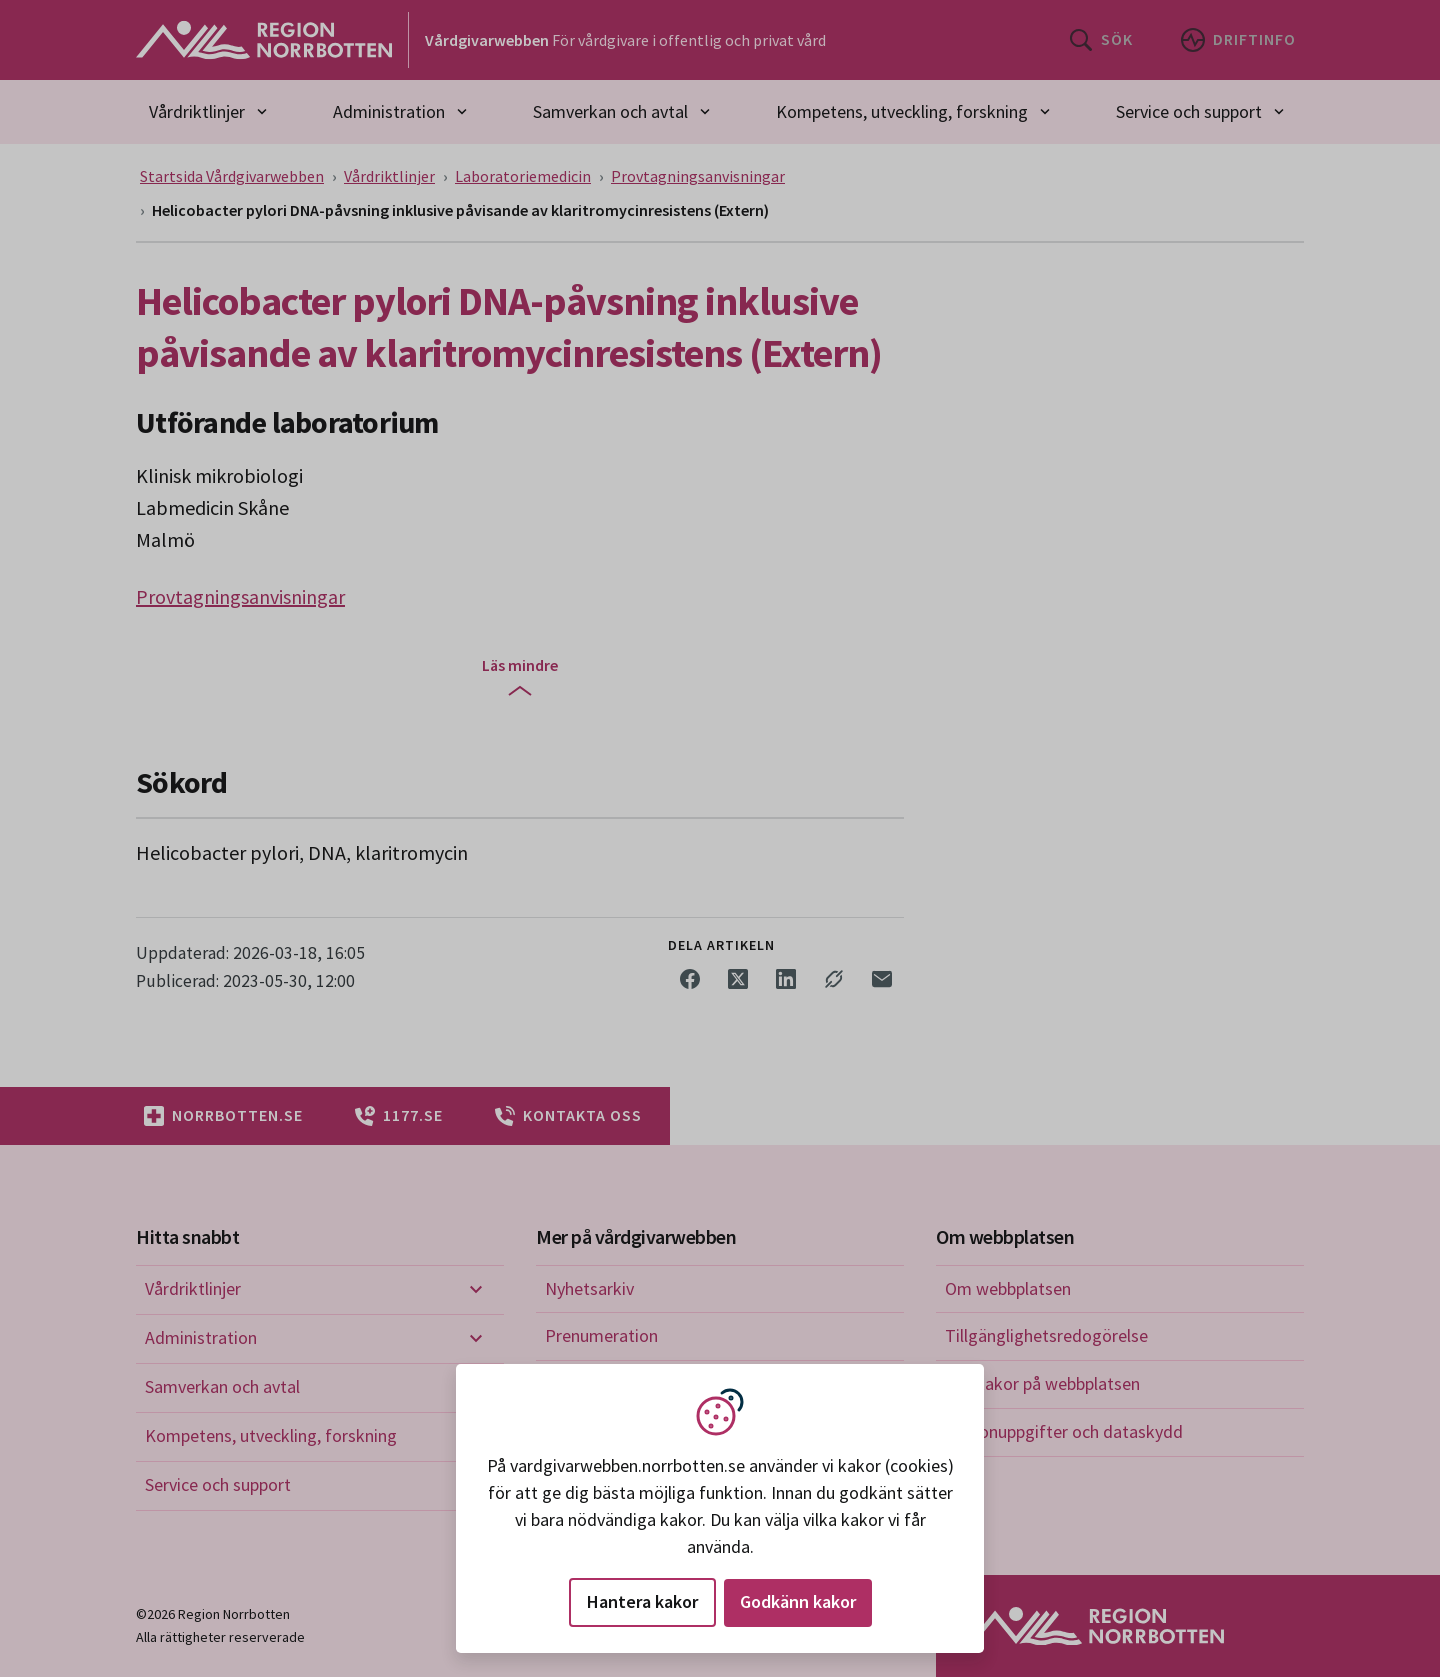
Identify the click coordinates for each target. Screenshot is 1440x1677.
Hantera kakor (642, 1601)
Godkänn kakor (798, 1601)
